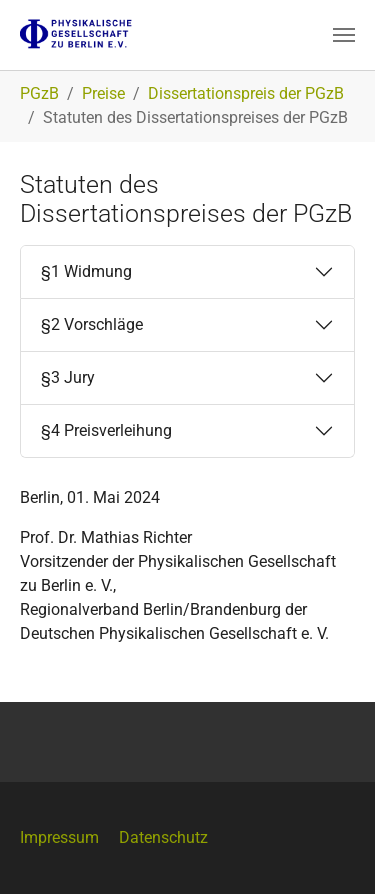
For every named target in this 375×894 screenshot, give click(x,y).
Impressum (59, 837)
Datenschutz (163, 837)
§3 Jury (68, 377)
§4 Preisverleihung (106, 430)
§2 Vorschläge (92, 324)
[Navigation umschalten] (344, 35)
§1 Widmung (86, 271)
